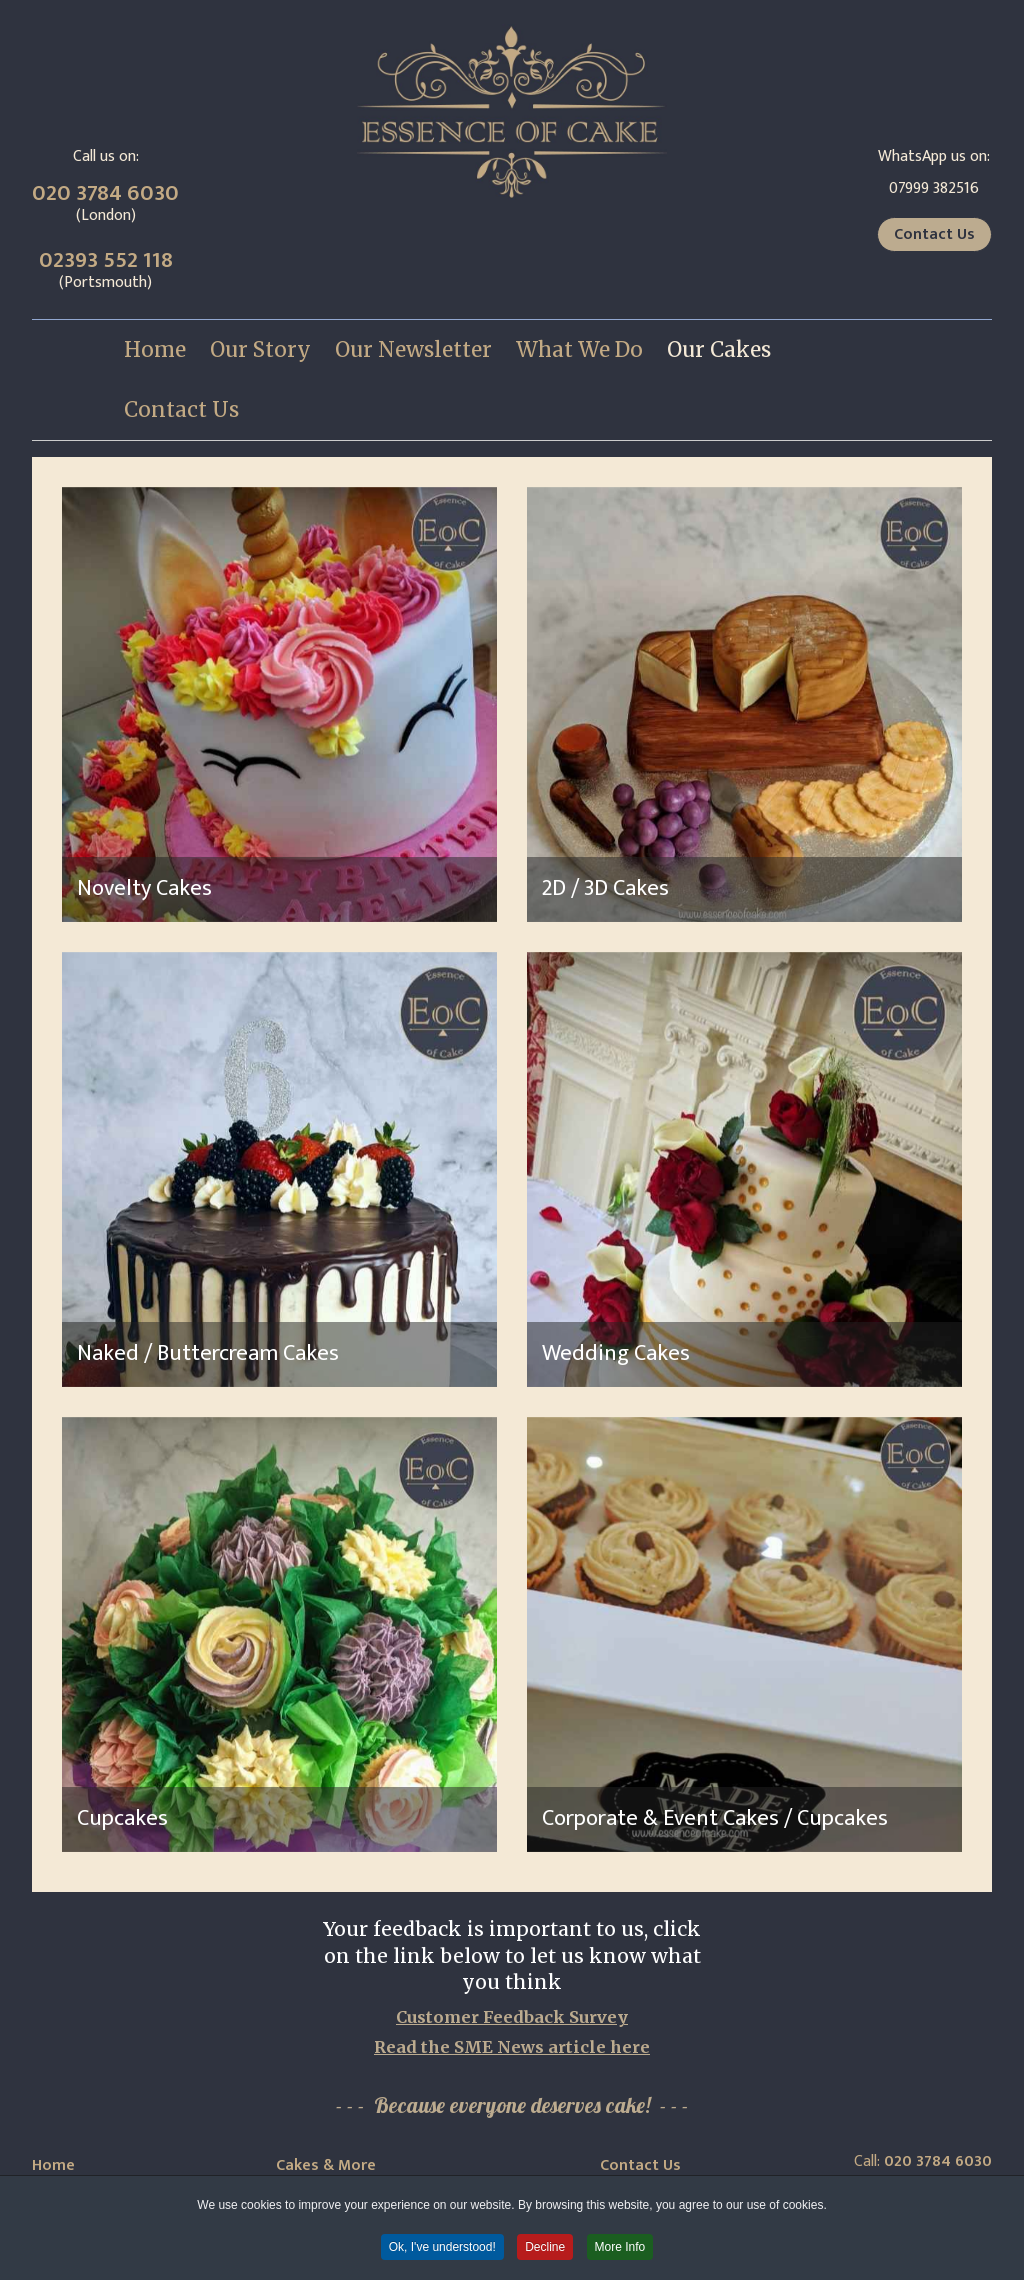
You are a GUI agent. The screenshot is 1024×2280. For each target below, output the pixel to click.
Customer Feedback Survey (512, 2017)
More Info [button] (620, 2248)
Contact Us (934, 234)
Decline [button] (545, 2248)
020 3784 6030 (105, 193)
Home (53, 2165)
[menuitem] (155, 350)
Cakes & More (326, 2165)
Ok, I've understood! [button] (442, 2248)
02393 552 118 (106, 260)
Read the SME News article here (512, 2047)
